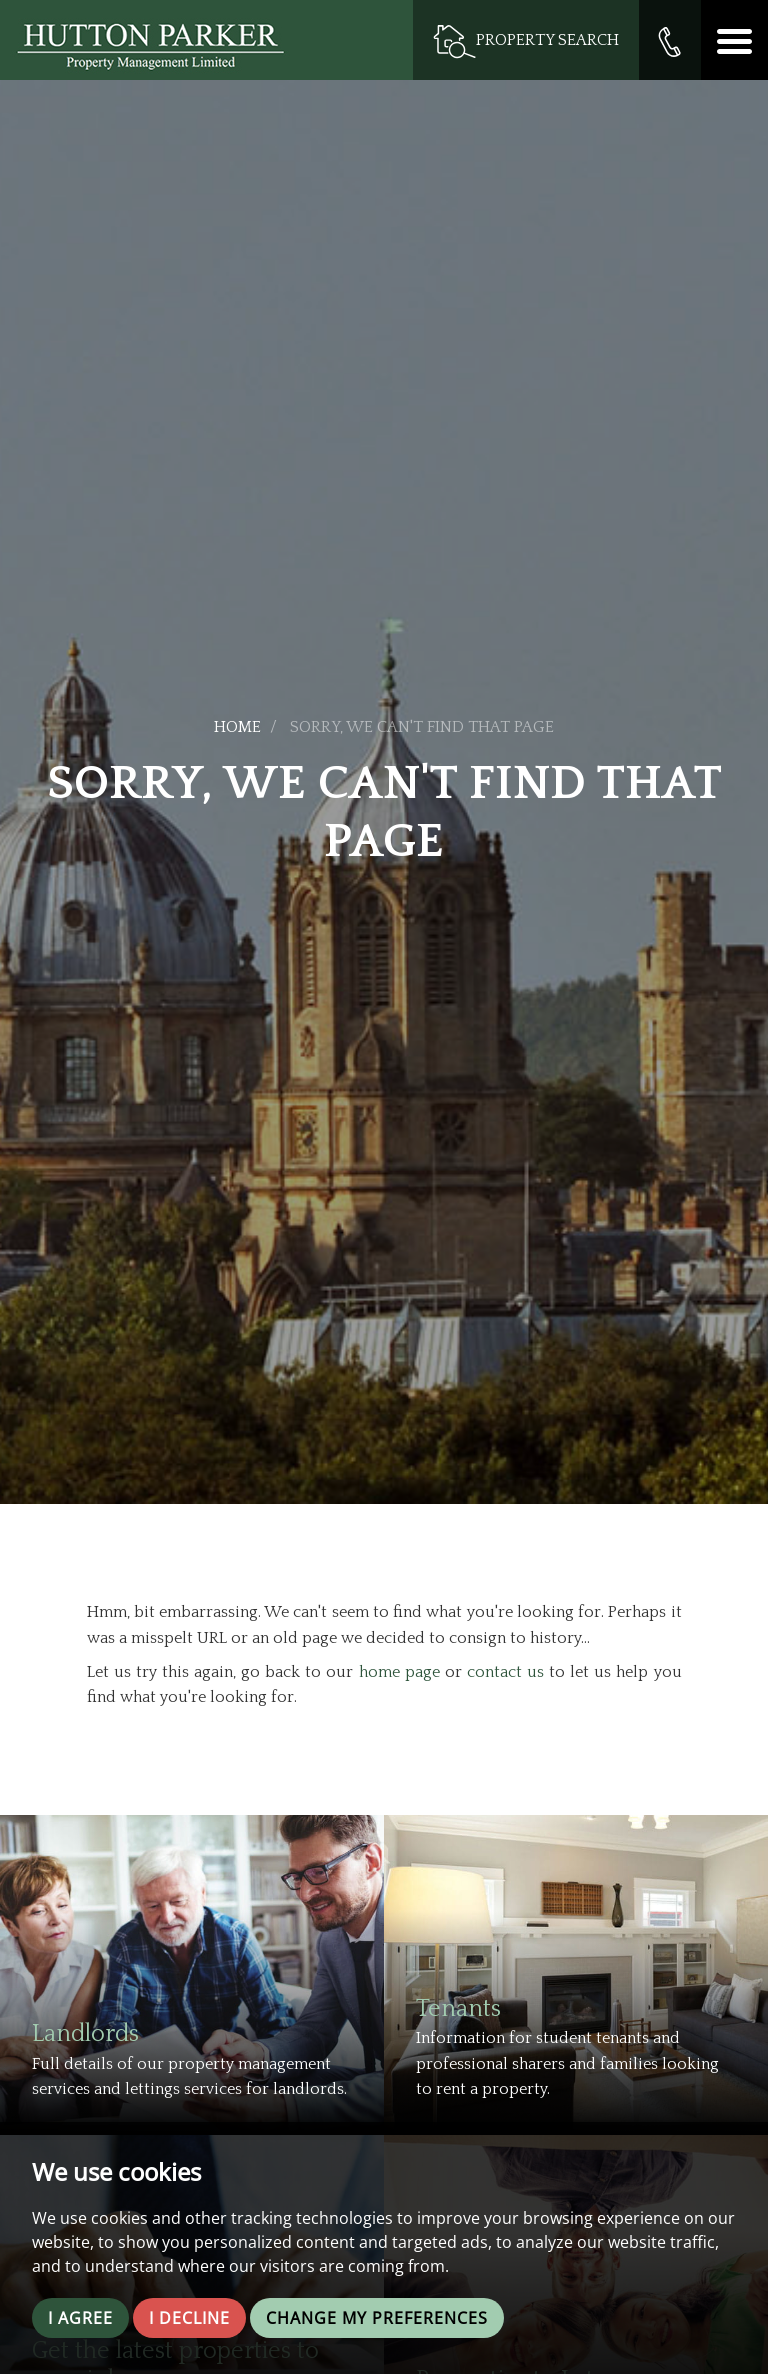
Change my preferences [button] (377, 2318)
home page (399, 1672)
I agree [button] (80, 2318)
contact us (505, 1672)
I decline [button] (189, 2318)
